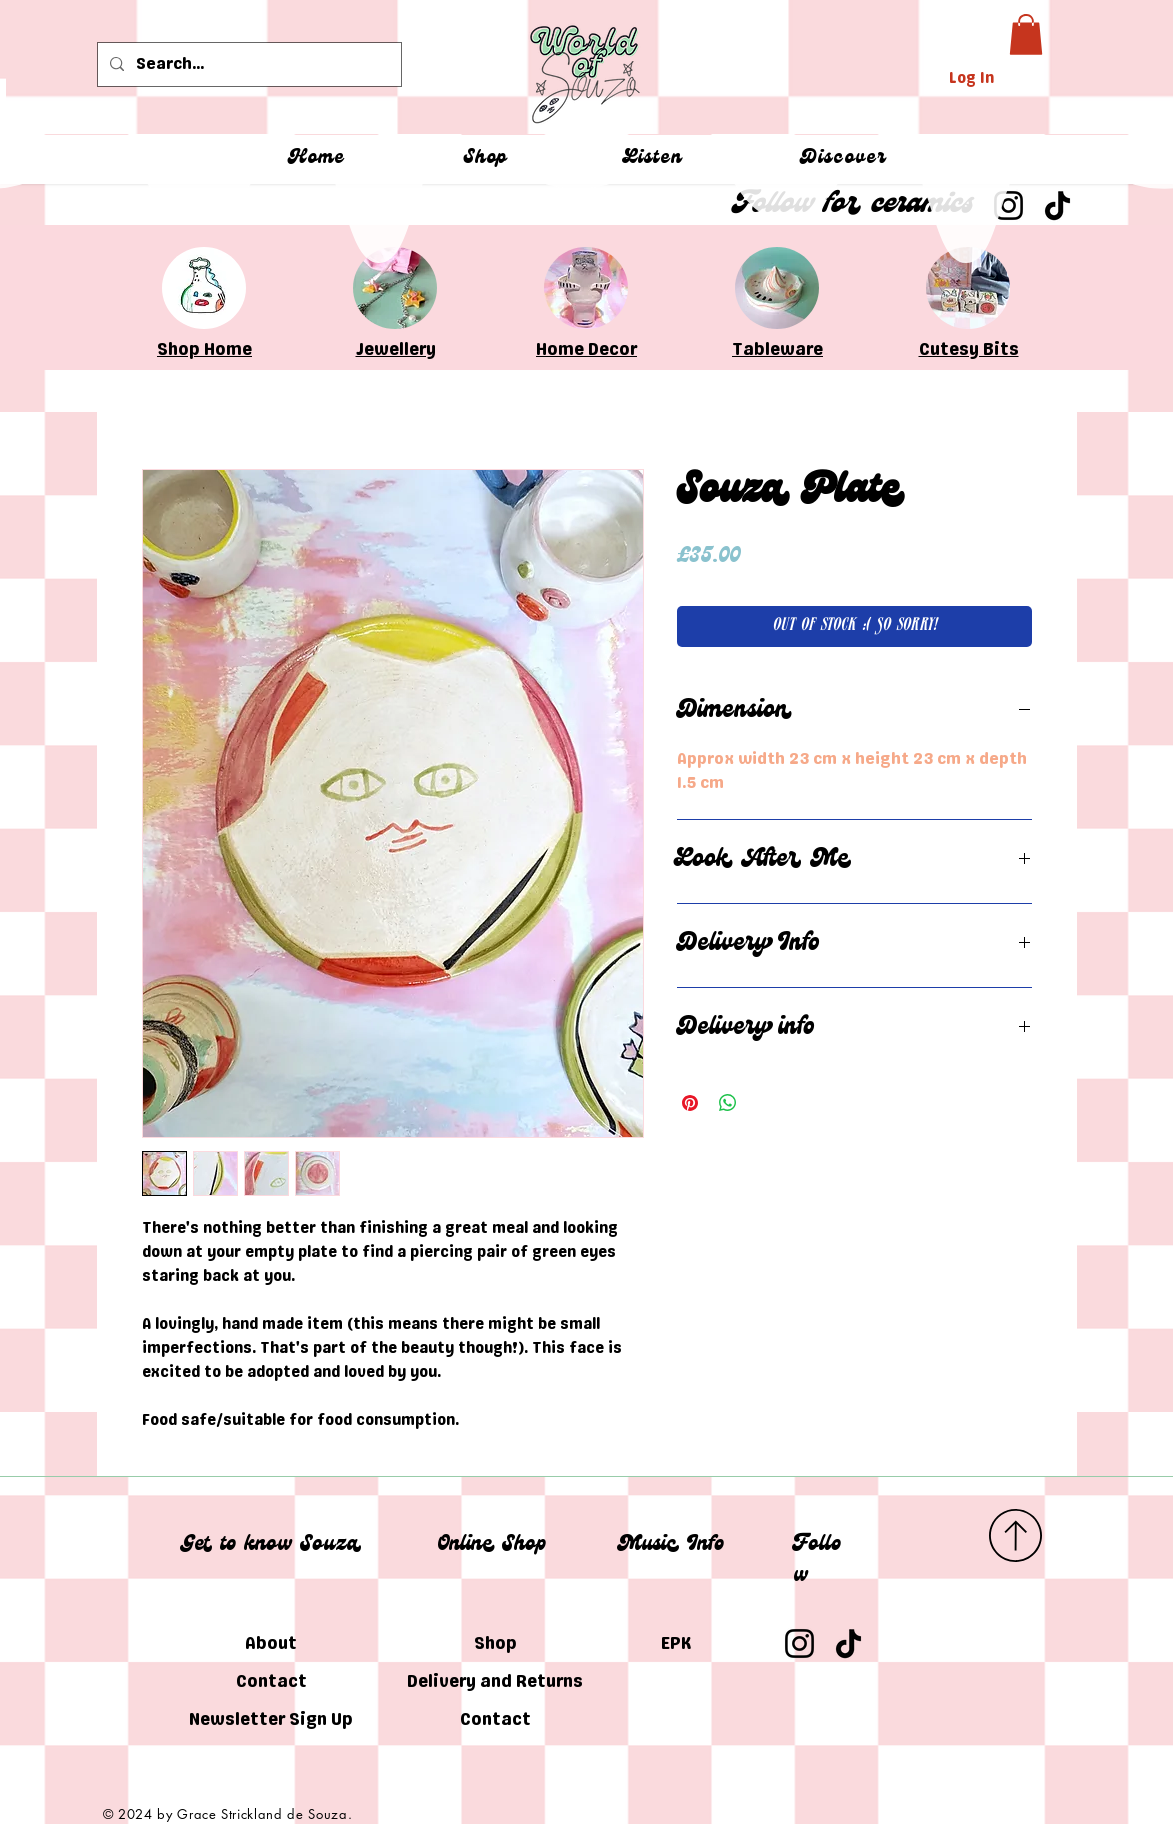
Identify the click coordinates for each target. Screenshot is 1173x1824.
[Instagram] (799, 1643)
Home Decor (586, 349)
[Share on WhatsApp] (728, 1103)
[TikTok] (848, 1643)
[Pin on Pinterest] (690, 1103)
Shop (495, 1643)
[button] (1026, 34)
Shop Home (204, 349)
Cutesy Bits (969, 349)
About (271, 1643)
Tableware (777, 349)
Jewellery (396, 349)
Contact (271, 1681)
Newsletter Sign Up (271, 1719)
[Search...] (247, 64)
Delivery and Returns (495, 1681)
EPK (676, 1643)
